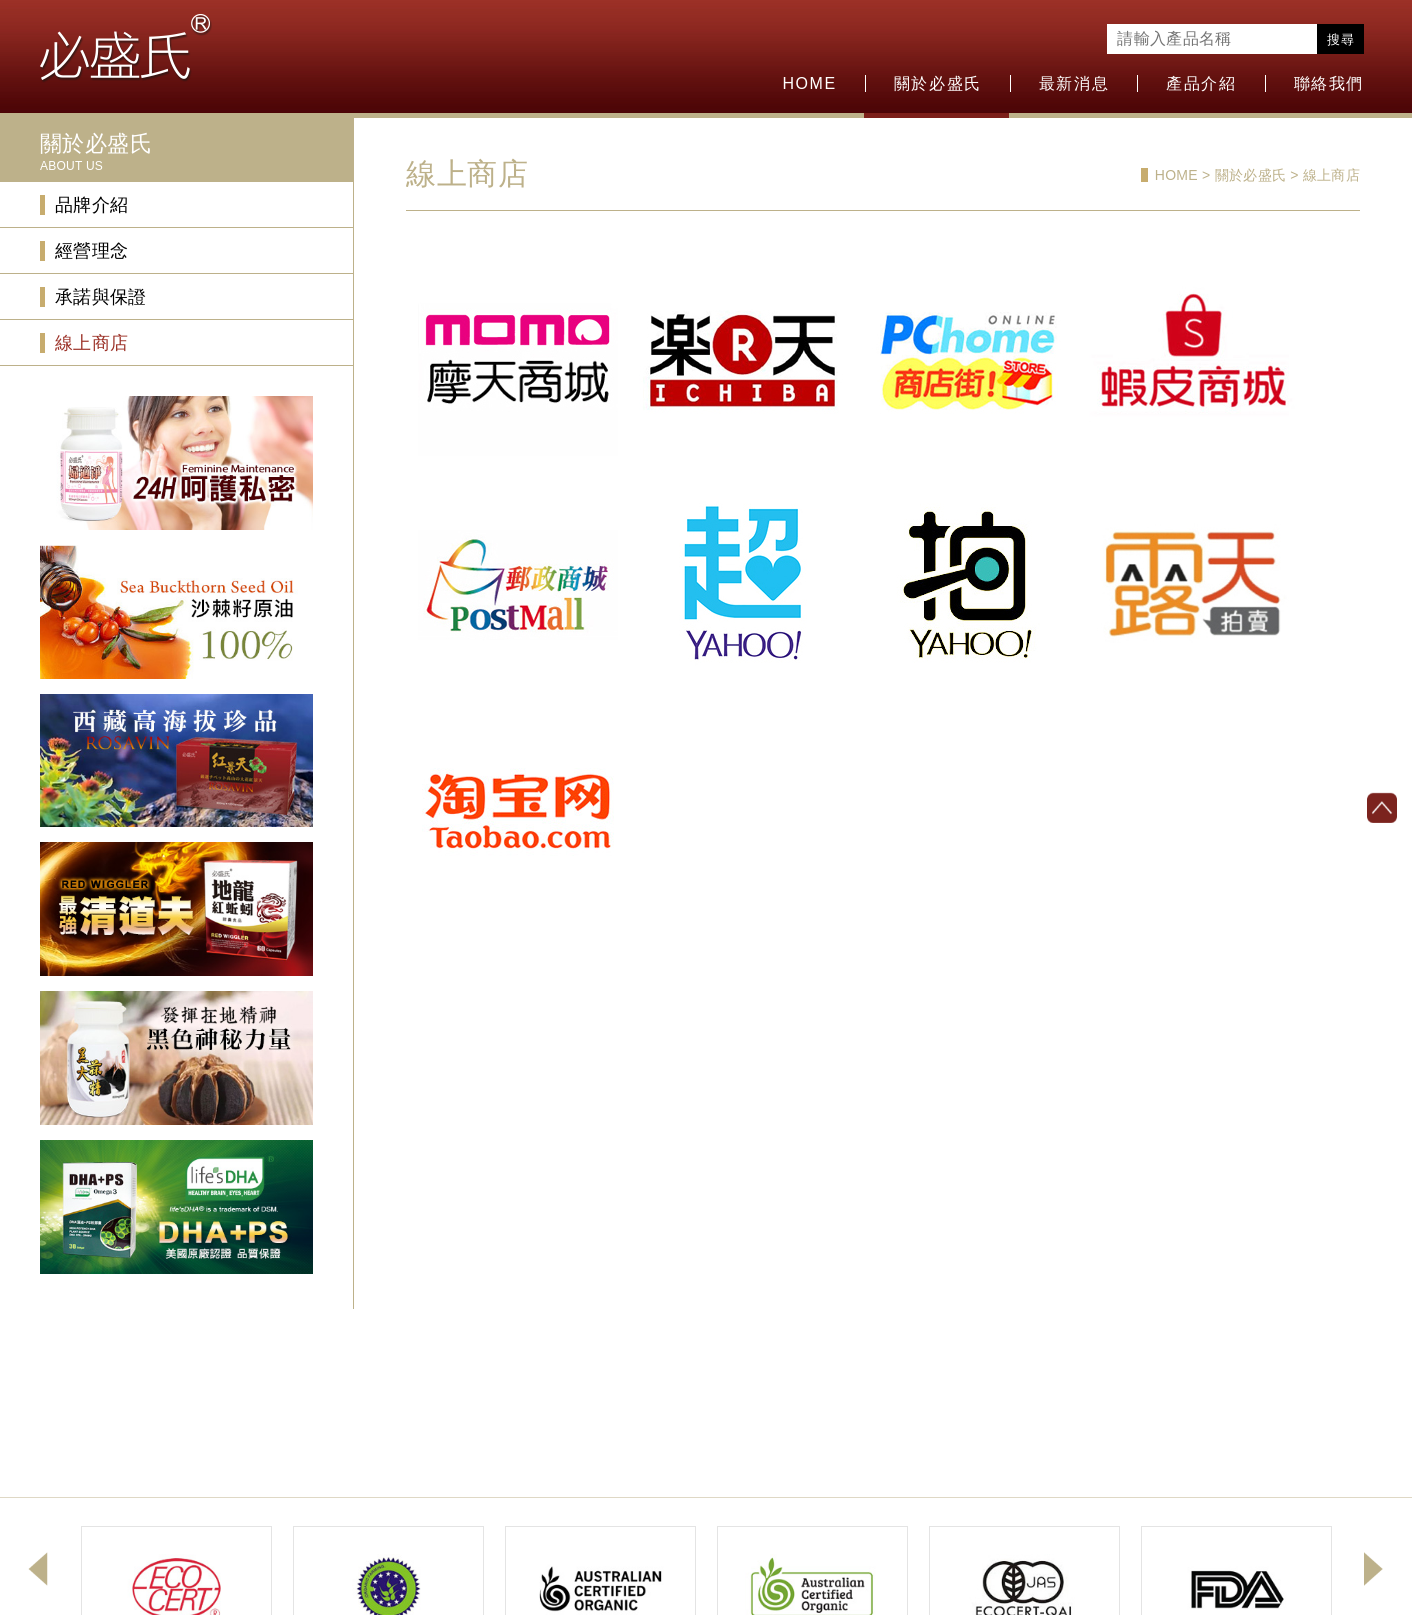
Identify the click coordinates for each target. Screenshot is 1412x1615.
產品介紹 (1201, 83)
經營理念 (91, 251)
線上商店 (91, 343)
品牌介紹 (91, 205)
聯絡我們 (1329, 83)
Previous (38, 1569)
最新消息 (1074, 83)
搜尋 (1340, 39)
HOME (809, 83)
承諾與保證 (101, 297)
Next (1374, 1569)
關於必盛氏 (938, 83)
